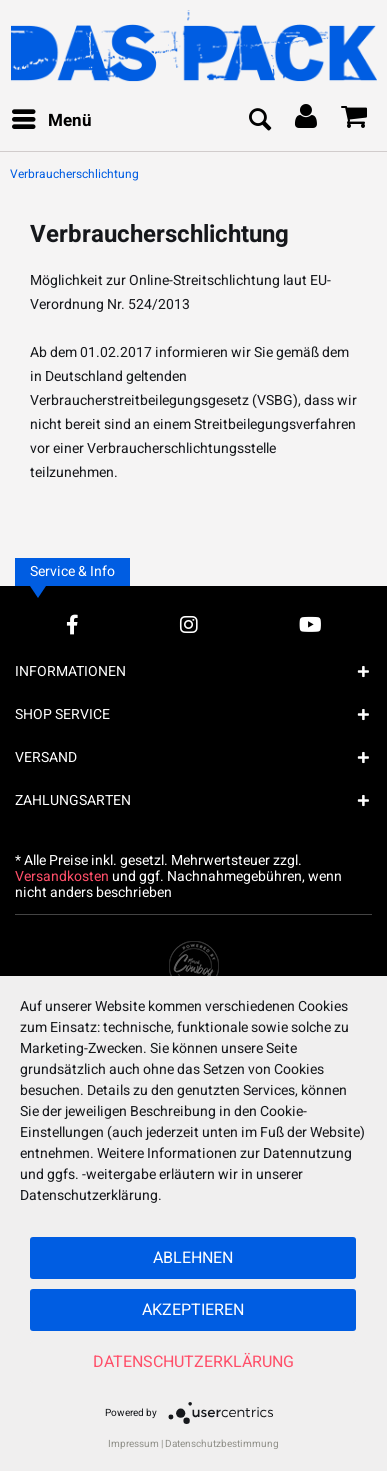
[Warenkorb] (355, 121)
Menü (52, 119)
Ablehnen (193, 1258)
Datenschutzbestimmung (222, 1444)
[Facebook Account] (72, 624)
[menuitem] (51, 121)
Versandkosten (62, 876)
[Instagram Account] (189, 624)
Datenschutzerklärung (193, 1362)
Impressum (133, 1444)
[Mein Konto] (307, 121)
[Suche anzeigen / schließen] (259, 121)
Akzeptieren (193, 1310)
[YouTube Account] (310, 624)
